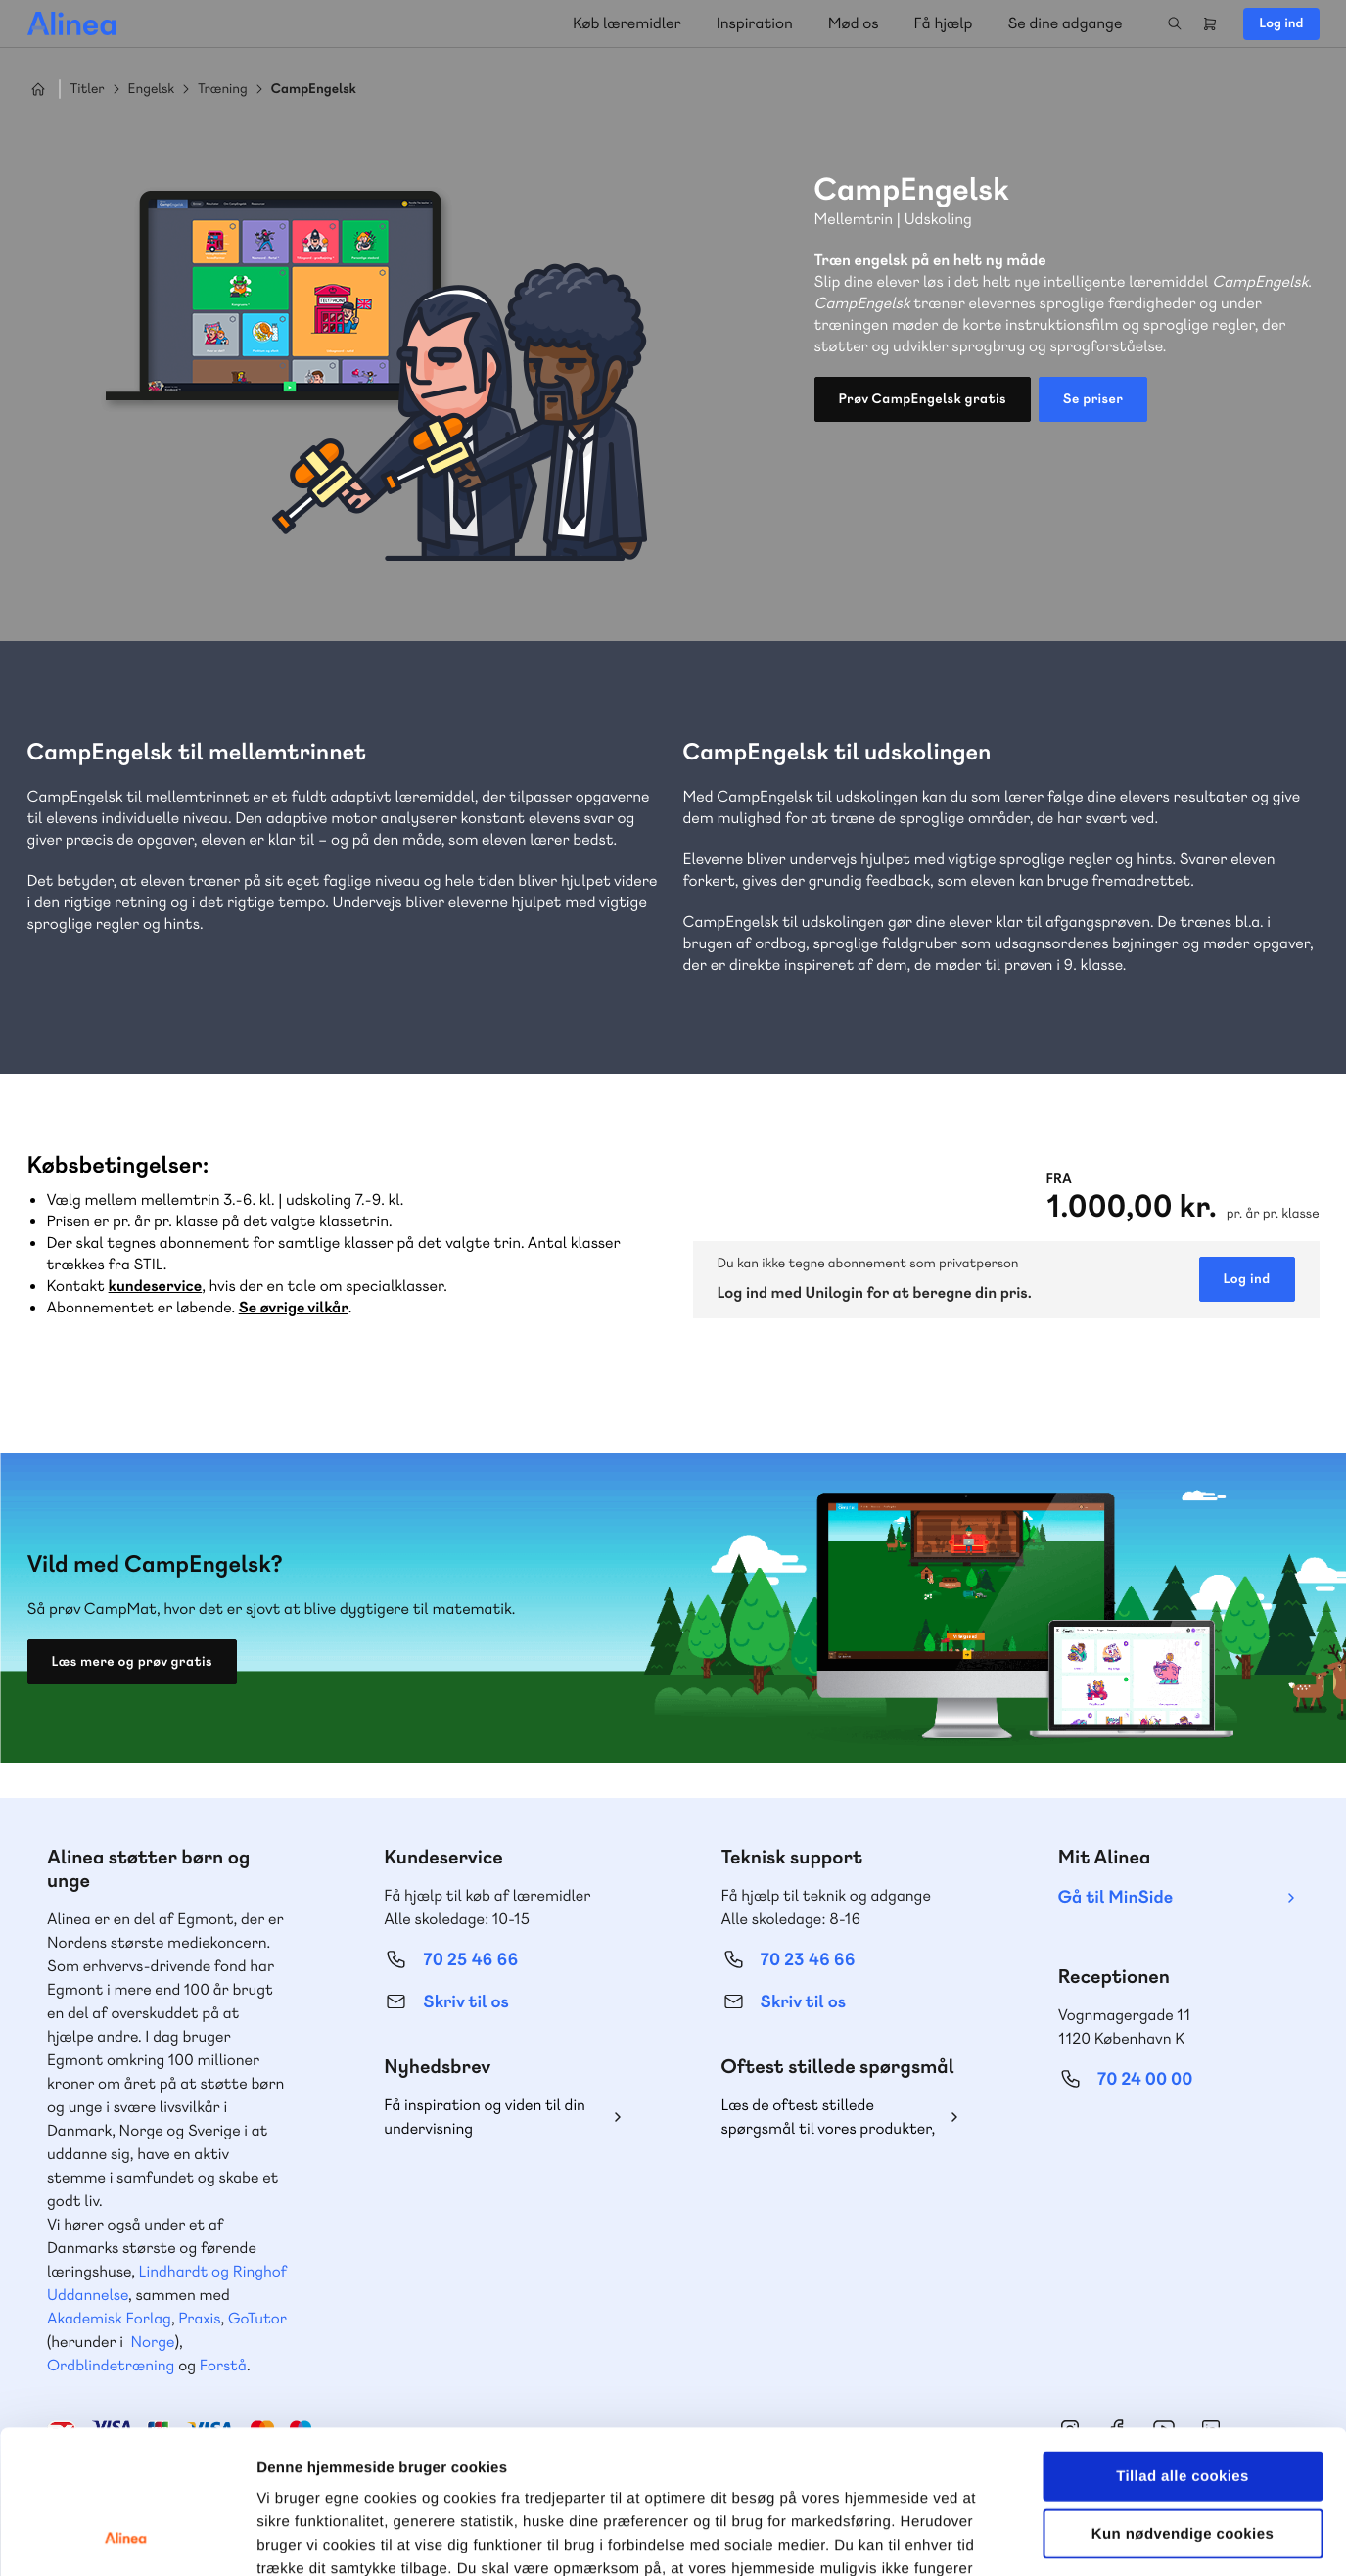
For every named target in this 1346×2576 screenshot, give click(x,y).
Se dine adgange (1064, 23)
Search (1174, 23)
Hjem (38, 89)
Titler (87, 89)
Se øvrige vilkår (293, 1307)
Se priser (1093, 399)
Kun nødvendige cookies (1182, 2399)
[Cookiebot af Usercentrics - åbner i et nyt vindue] (126, 2538)
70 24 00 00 (1145, 2079)
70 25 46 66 (470, 1960)
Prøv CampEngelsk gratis (922, 399)
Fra (1059, 1179)
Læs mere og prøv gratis (132, 1662)
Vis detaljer (1017, 2537)
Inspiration (755, 23)
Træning (223, 89)
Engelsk (151, 89)
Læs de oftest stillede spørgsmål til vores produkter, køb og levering (828, 2117)
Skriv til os (465, 2002)
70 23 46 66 (808, 1960)
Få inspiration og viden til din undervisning (484, 2116)
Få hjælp (943, 23)
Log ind (1281, 23)
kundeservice (156, 1285)
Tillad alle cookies (1182, 2341)
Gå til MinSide (1115, 1897)
